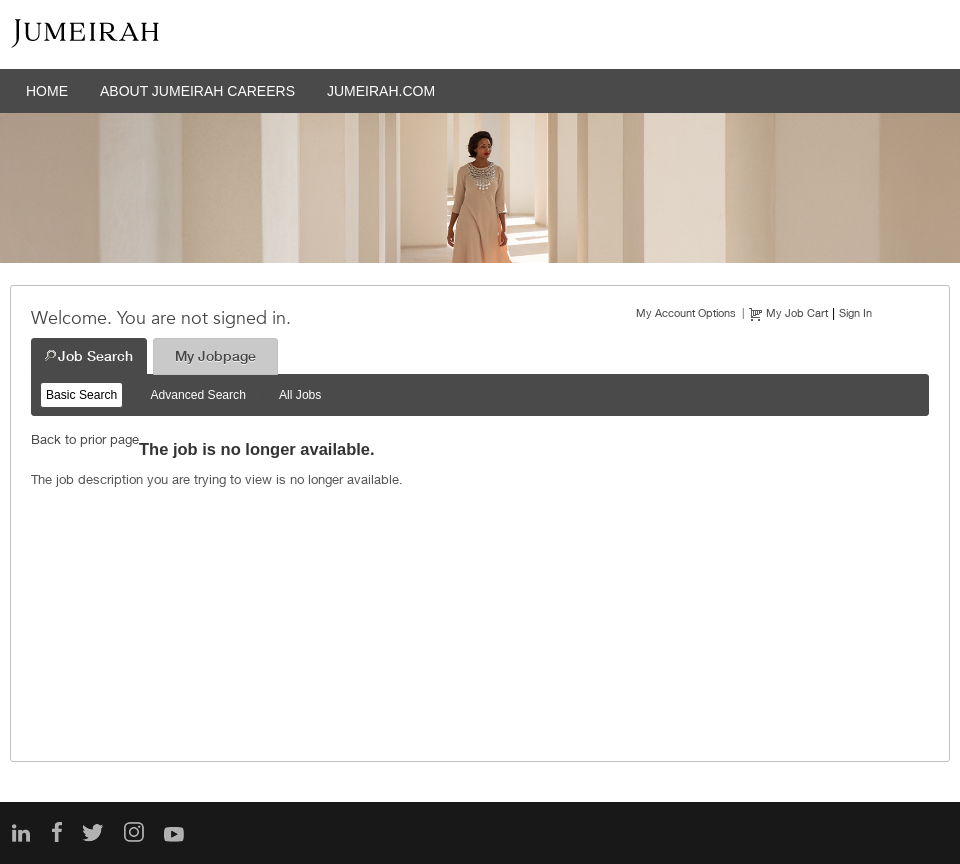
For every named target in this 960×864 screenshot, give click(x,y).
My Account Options (686, 312)
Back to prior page (85, 439)
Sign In (855, 312)
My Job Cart (797, 312)
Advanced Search (197, 395)
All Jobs (300, 395)
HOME (47, 91)
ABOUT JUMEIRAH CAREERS (197, 91)
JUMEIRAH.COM (381, 91)
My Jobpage (215, 356)
